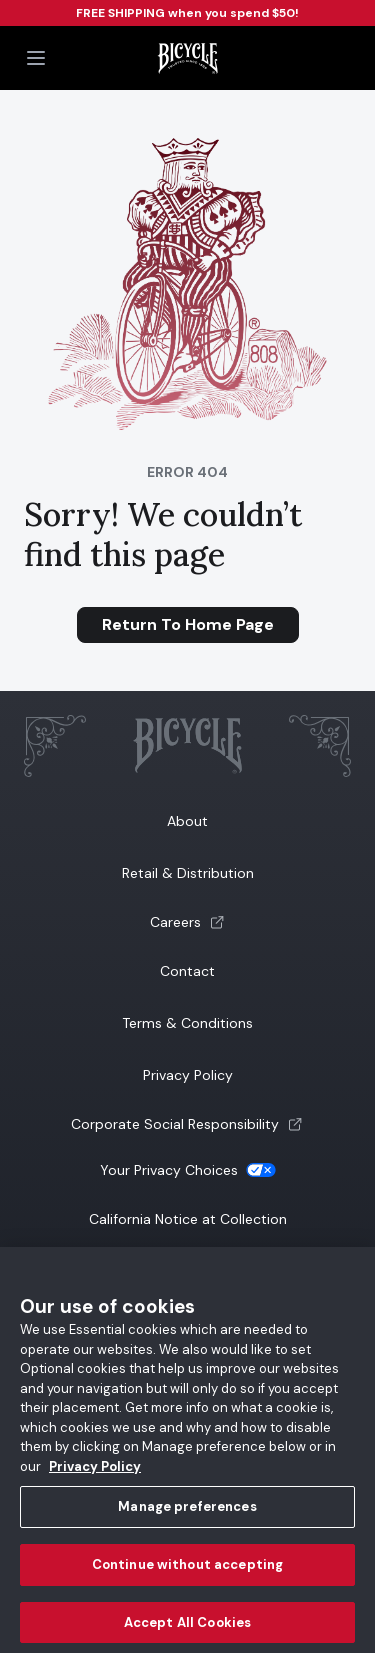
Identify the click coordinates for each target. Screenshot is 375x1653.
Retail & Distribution (188, 873)
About (187, 821)
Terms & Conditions (187, 1023)
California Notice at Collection (188, 1219)
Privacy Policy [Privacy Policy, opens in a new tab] (95, 1472)
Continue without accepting (187, 1571)
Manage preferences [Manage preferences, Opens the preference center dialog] (187, 1513)
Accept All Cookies (187, 1628)
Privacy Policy (188, 1075)
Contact (187, 971)
